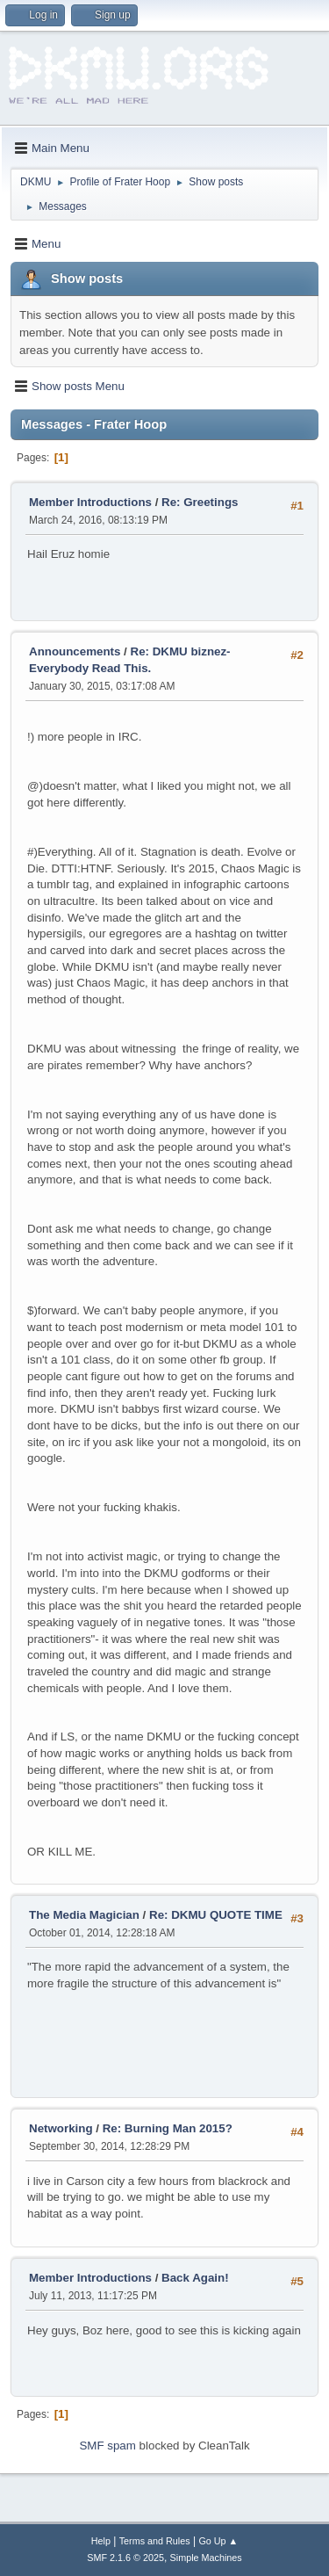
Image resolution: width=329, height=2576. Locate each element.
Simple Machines (206, 2557)
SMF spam (107, 2445)
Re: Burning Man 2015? (167, 2128)
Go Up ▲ (218, 2541)
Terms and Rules (154, 2541)
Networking (61, 2128)
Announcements (74, 651)
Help (101, 2541)
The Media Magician (84, 1914)
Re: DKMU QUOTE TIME (216, 1914)
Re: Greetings (199, 502)
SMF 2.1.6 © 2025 (125, 2557)
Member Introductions (90, 502)
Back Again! (195, 2277)
